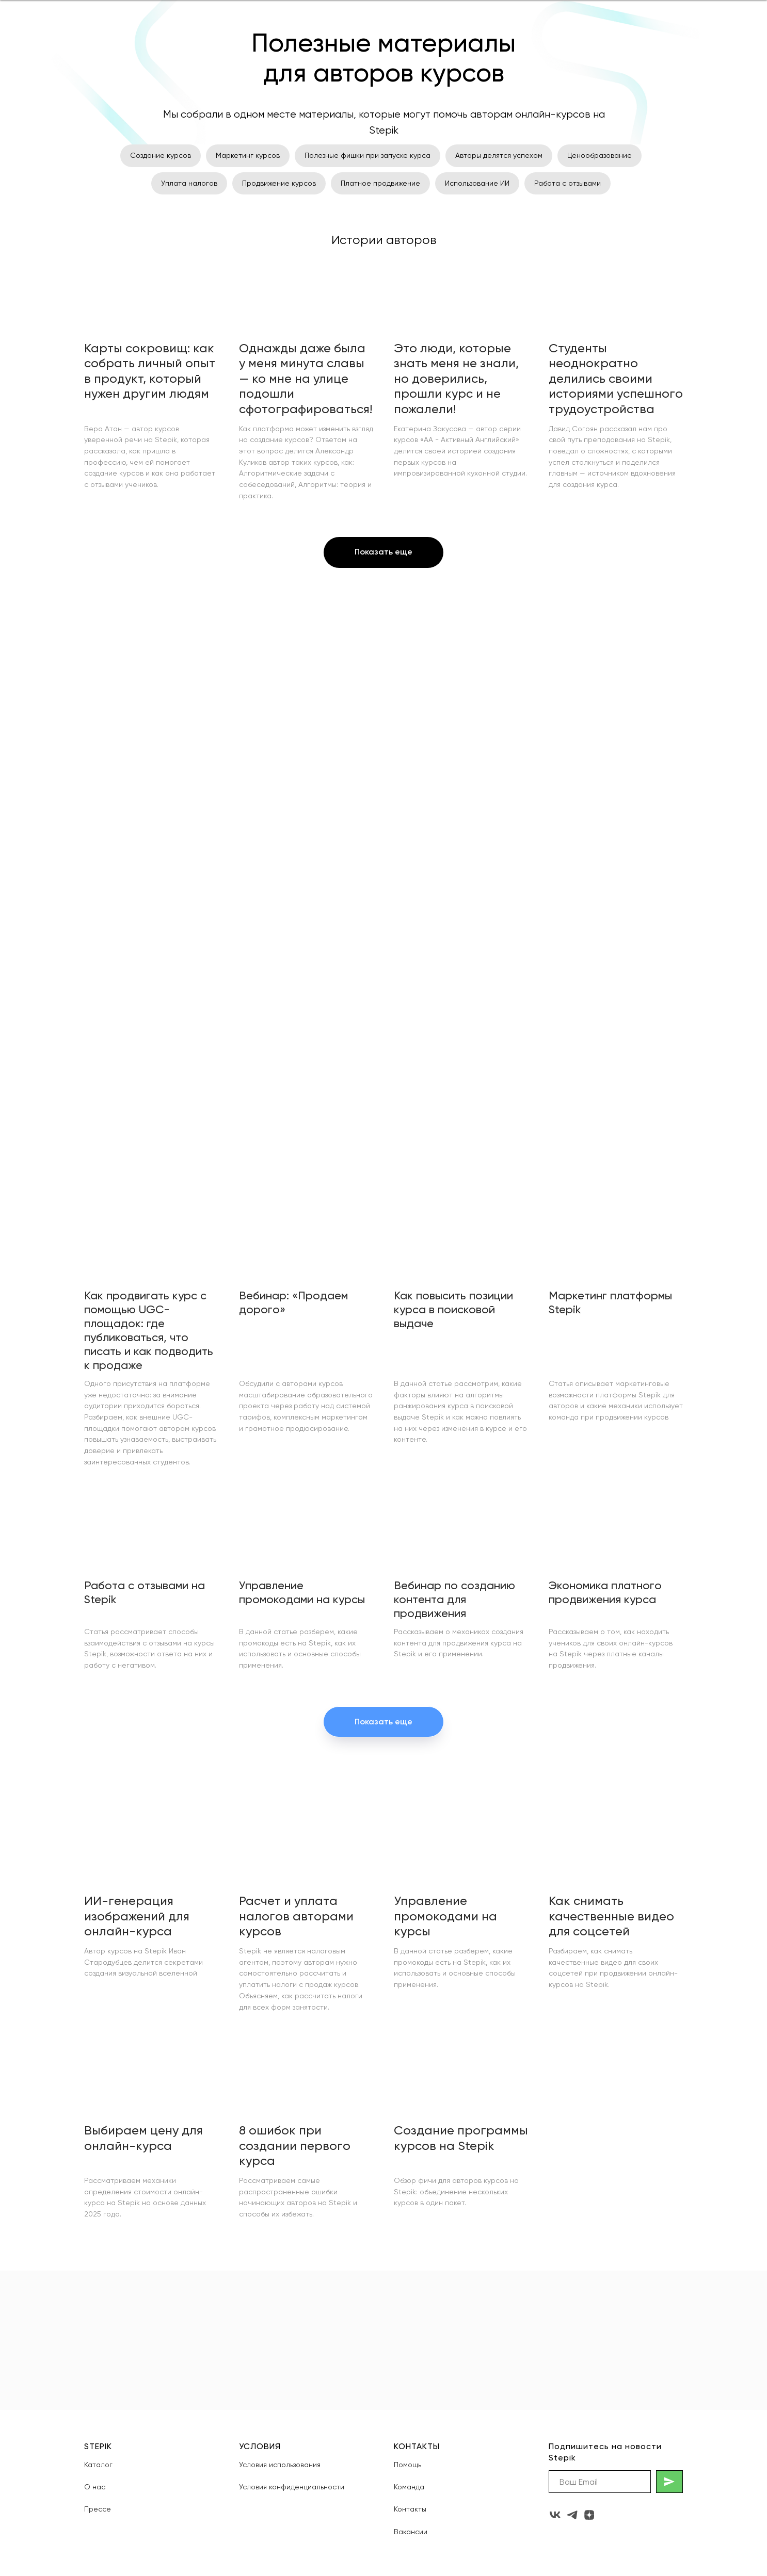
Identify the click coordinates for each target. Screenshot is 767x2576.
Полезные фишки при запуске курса (367, 155)
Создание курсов (160, 155)
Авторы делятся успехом (498, 155)
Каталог (98, 2464)
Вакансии (410, 2532)
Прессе (97, 2509)
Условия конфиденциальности (291, 2487)
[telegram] (572, 2514)
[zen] (589, 2514)
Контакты (410, 2509)
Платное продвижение (380, 183)
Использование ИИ (477, 183)
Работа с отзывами (567, 183)
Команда (409, 2487)
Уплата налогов (189, 183)
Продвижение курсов (279, 183)
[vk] (555, 2514)
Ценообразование (599, 155)
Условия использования (280, 2464)
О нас (94, 2487)
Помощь (407, 2464)
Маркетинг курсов (248, 155)
